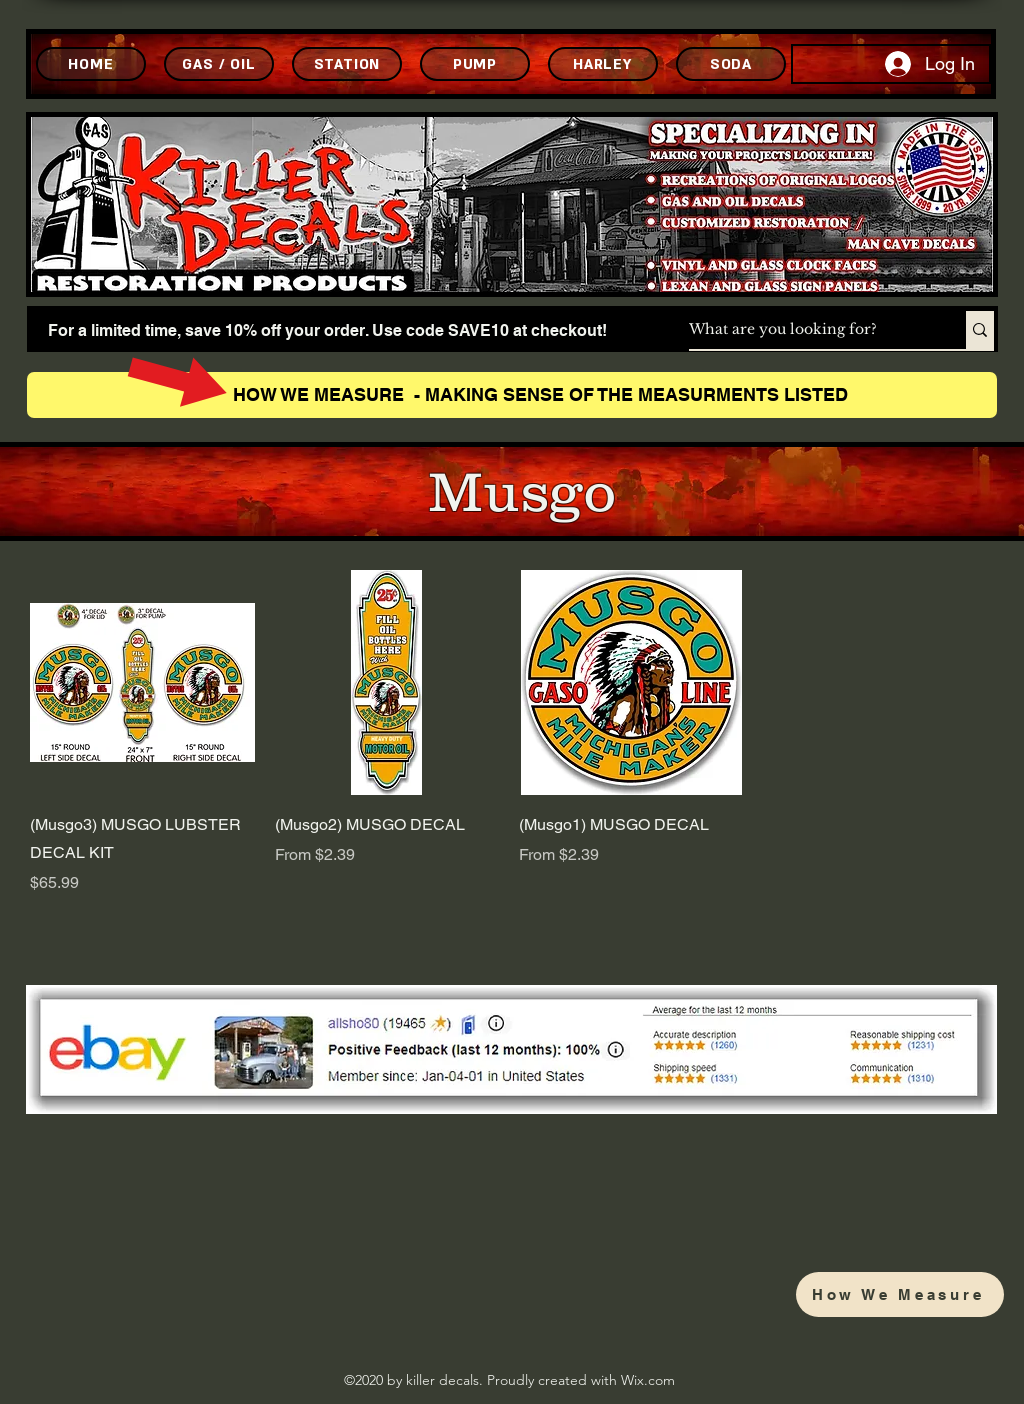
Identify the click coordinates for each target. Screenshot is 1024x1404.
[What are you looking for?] (806, 330)
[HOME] (91, 64)
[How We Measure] (900, 1294)
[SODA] (731, 64)
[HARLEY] (603, 64)
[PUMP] (475, 64)
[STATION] (347, 64)
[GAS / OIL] (219, 64)
